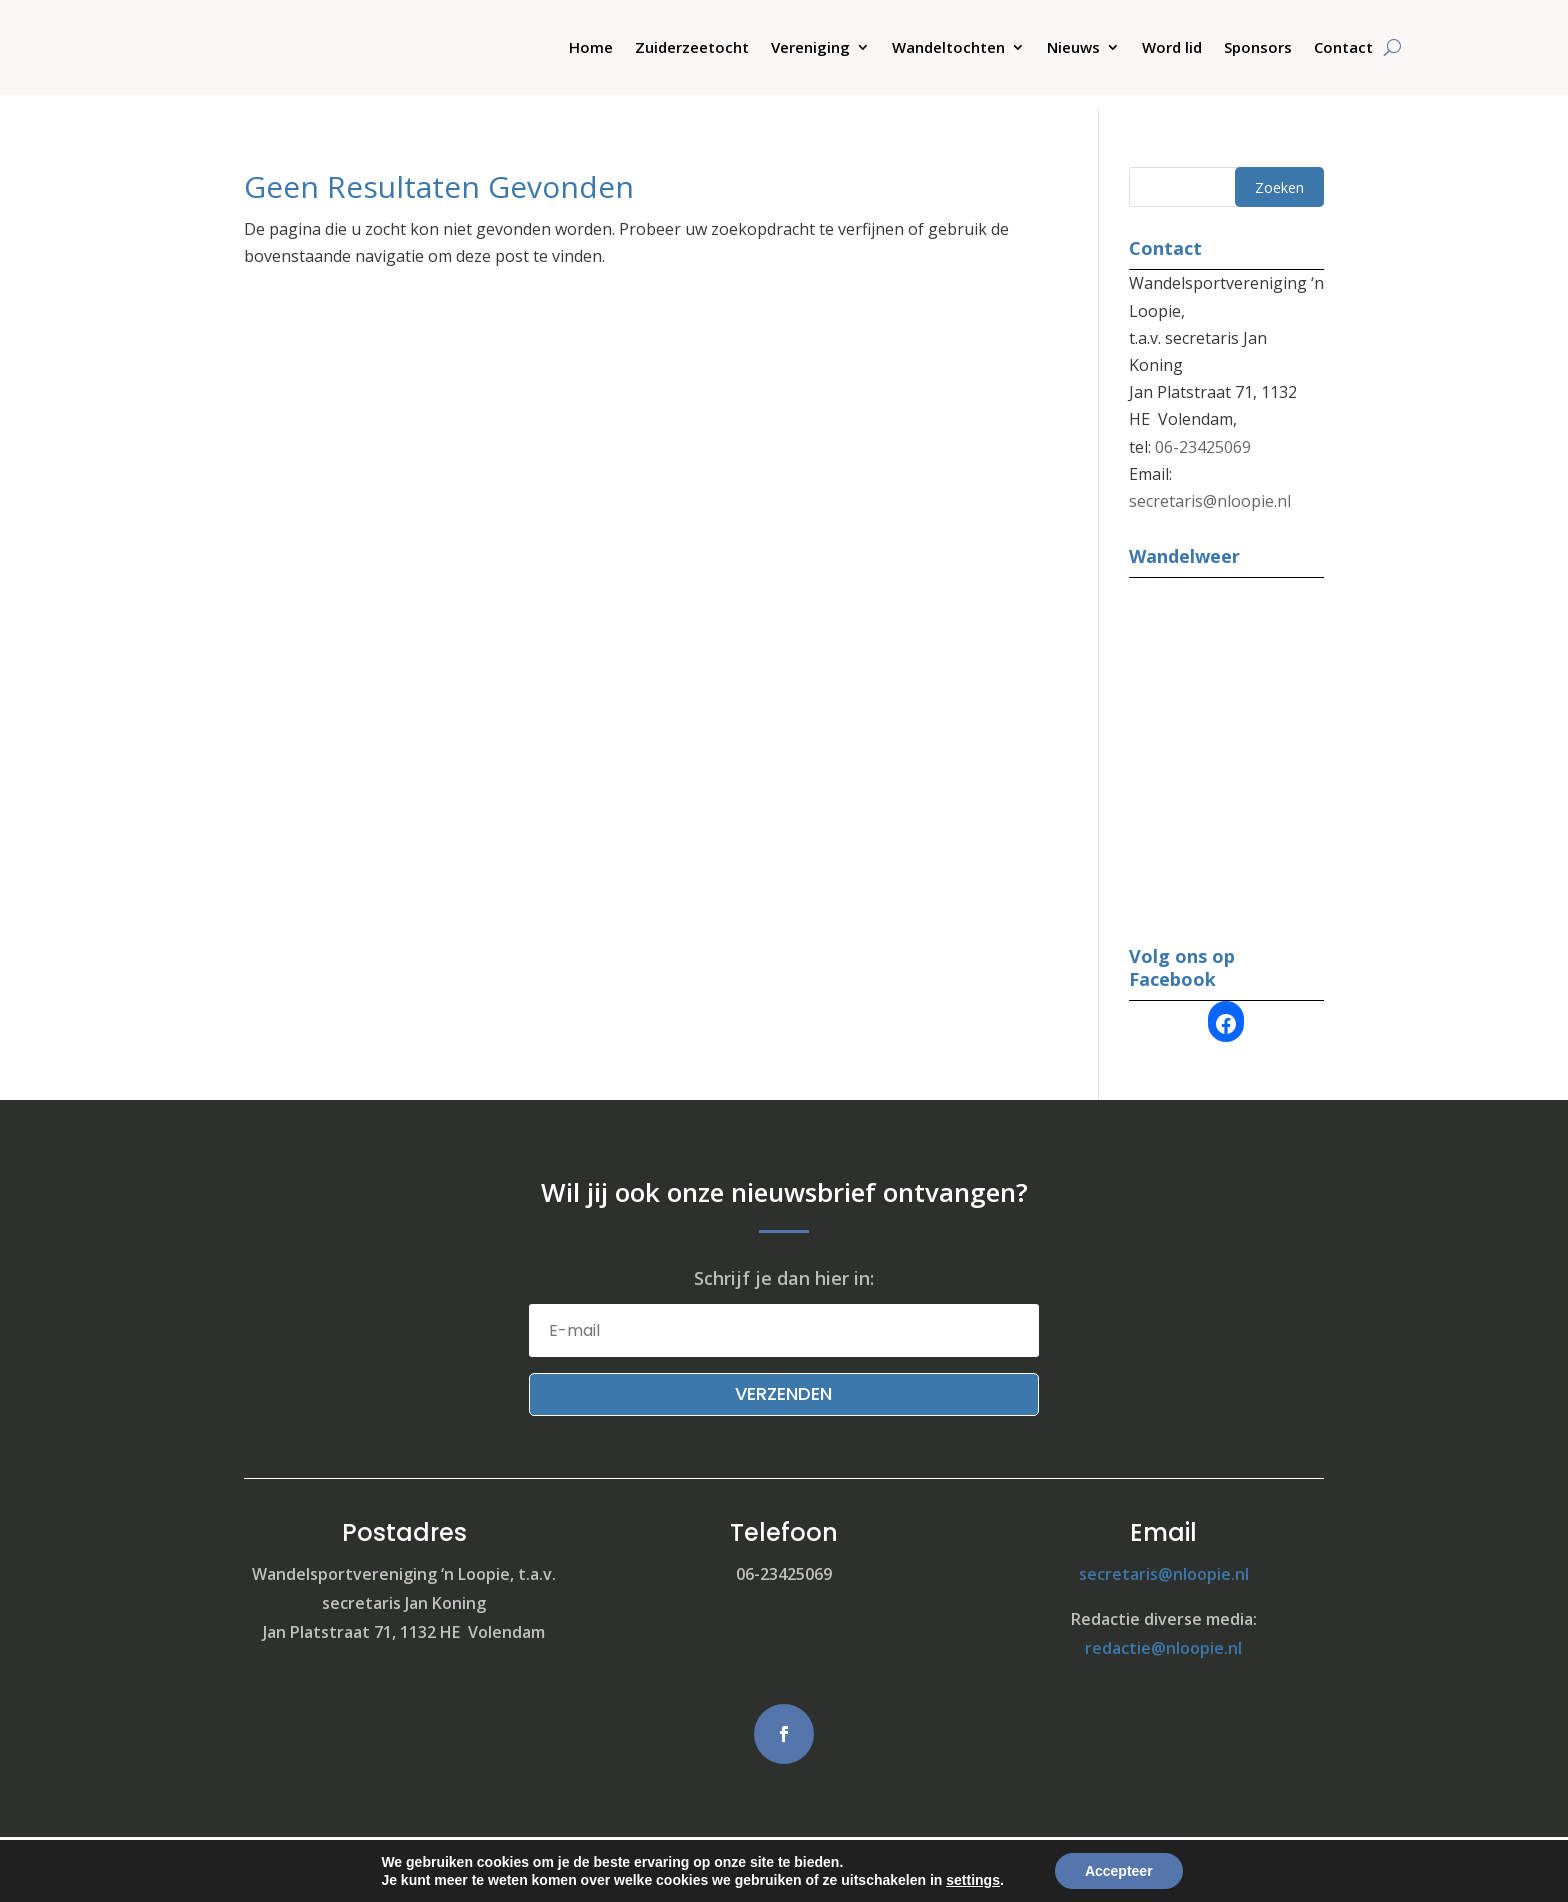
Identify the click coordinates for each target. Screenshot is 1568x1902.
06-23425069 (1203, 432)
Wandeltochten (948, 48)
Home (591, 48)
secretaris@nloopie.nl (1210, 486)
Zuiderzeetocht (692, 48)
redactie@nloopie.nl (1163, 1633)
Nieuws (1073, 48)
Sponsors (1258, 48)
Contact (1343, 48)
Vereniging (810, 48)
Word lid (1172, 48)
